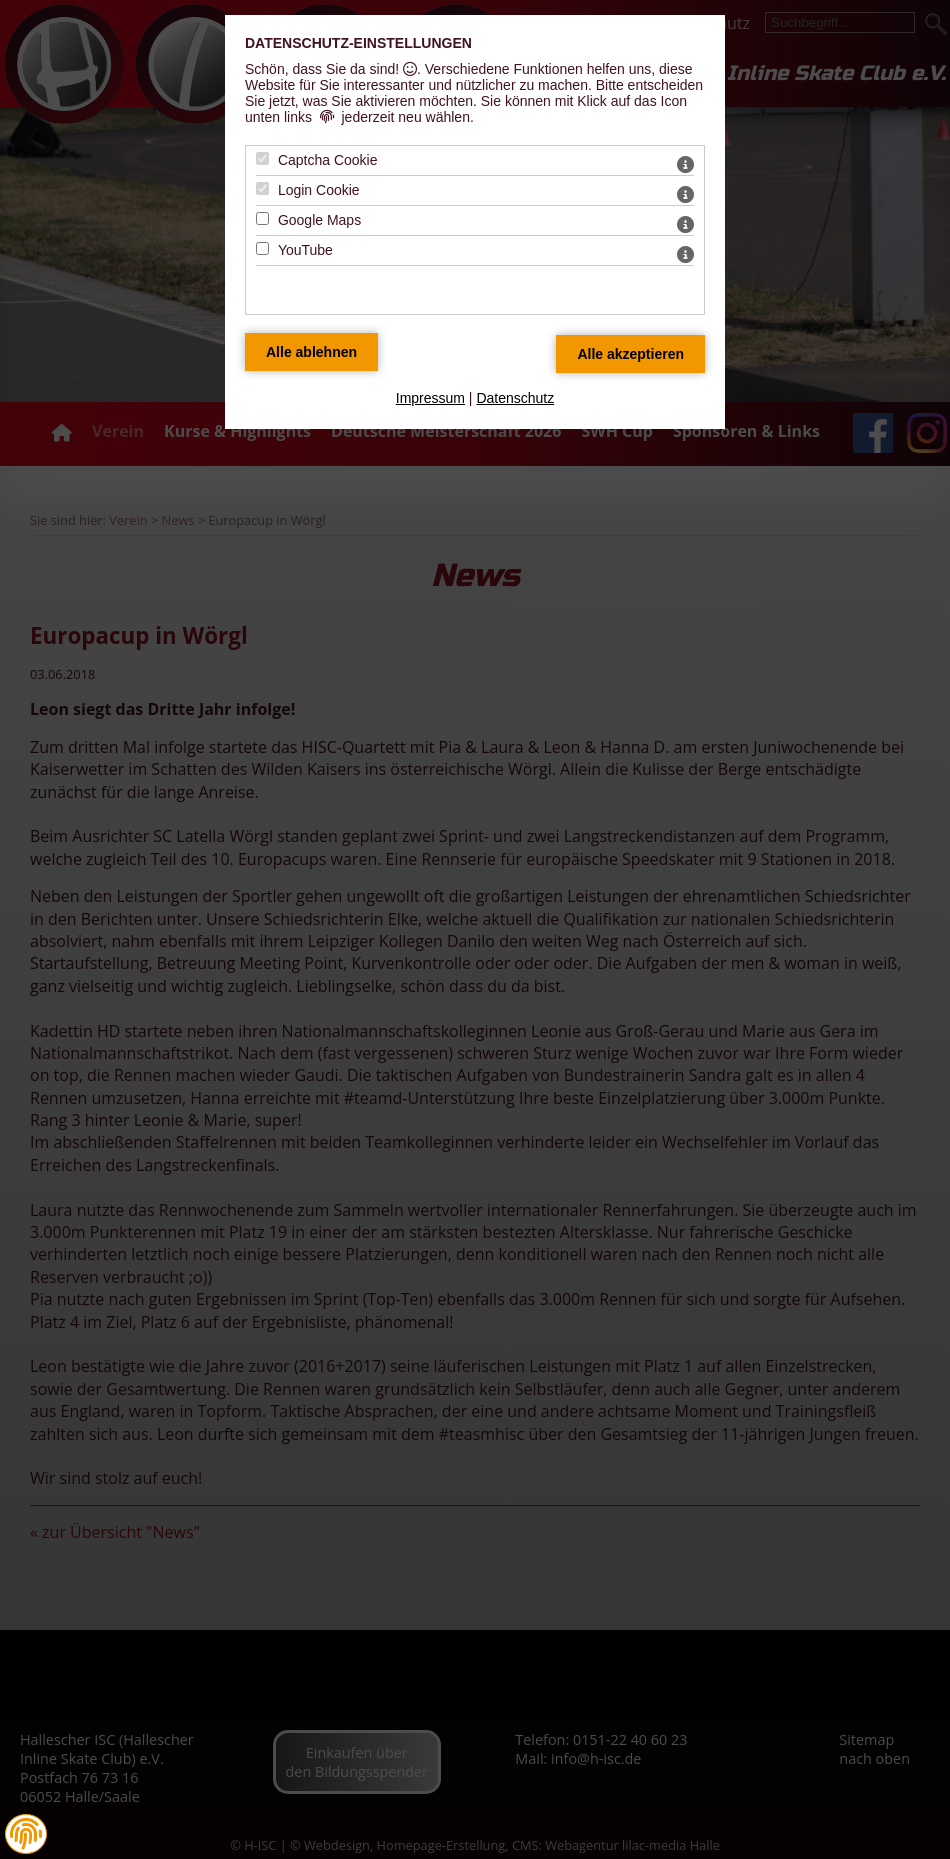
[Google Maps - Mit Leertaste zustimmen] (262, 218)
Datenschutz (515, 398)
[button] (26, 1834)
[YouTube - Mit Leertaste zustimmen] (262, 248)
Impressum (430, 398)
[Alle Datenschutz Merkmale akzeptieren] (630, 354)
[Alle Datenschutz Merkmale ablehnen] (311, 352)
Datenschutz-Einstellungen (358, 43)
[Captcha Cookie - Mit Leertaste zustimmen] (262, 158)
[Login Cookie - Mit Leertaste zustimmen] (262, 188)
